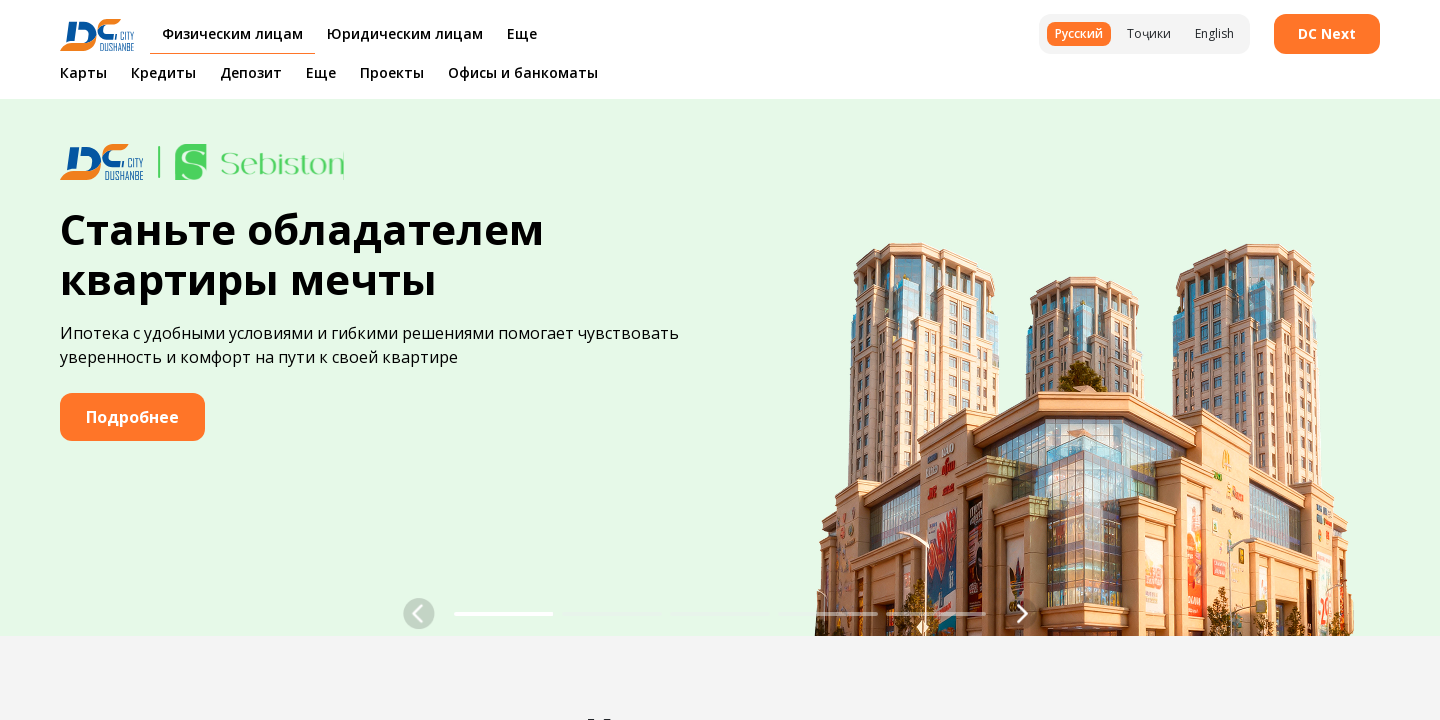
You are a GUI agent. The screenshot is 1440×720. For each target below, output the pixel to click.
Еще (321, 72)
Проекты (392, 72)
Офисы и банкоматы (523, 72)
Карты (83, 72)
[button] (419, 614)
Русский (1079, 33)
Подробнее (132, 417)
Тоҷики (1149, 33)
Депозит (251, 72)
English (1214, 33)
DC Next (1327, 33)
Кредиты (163, 72)
